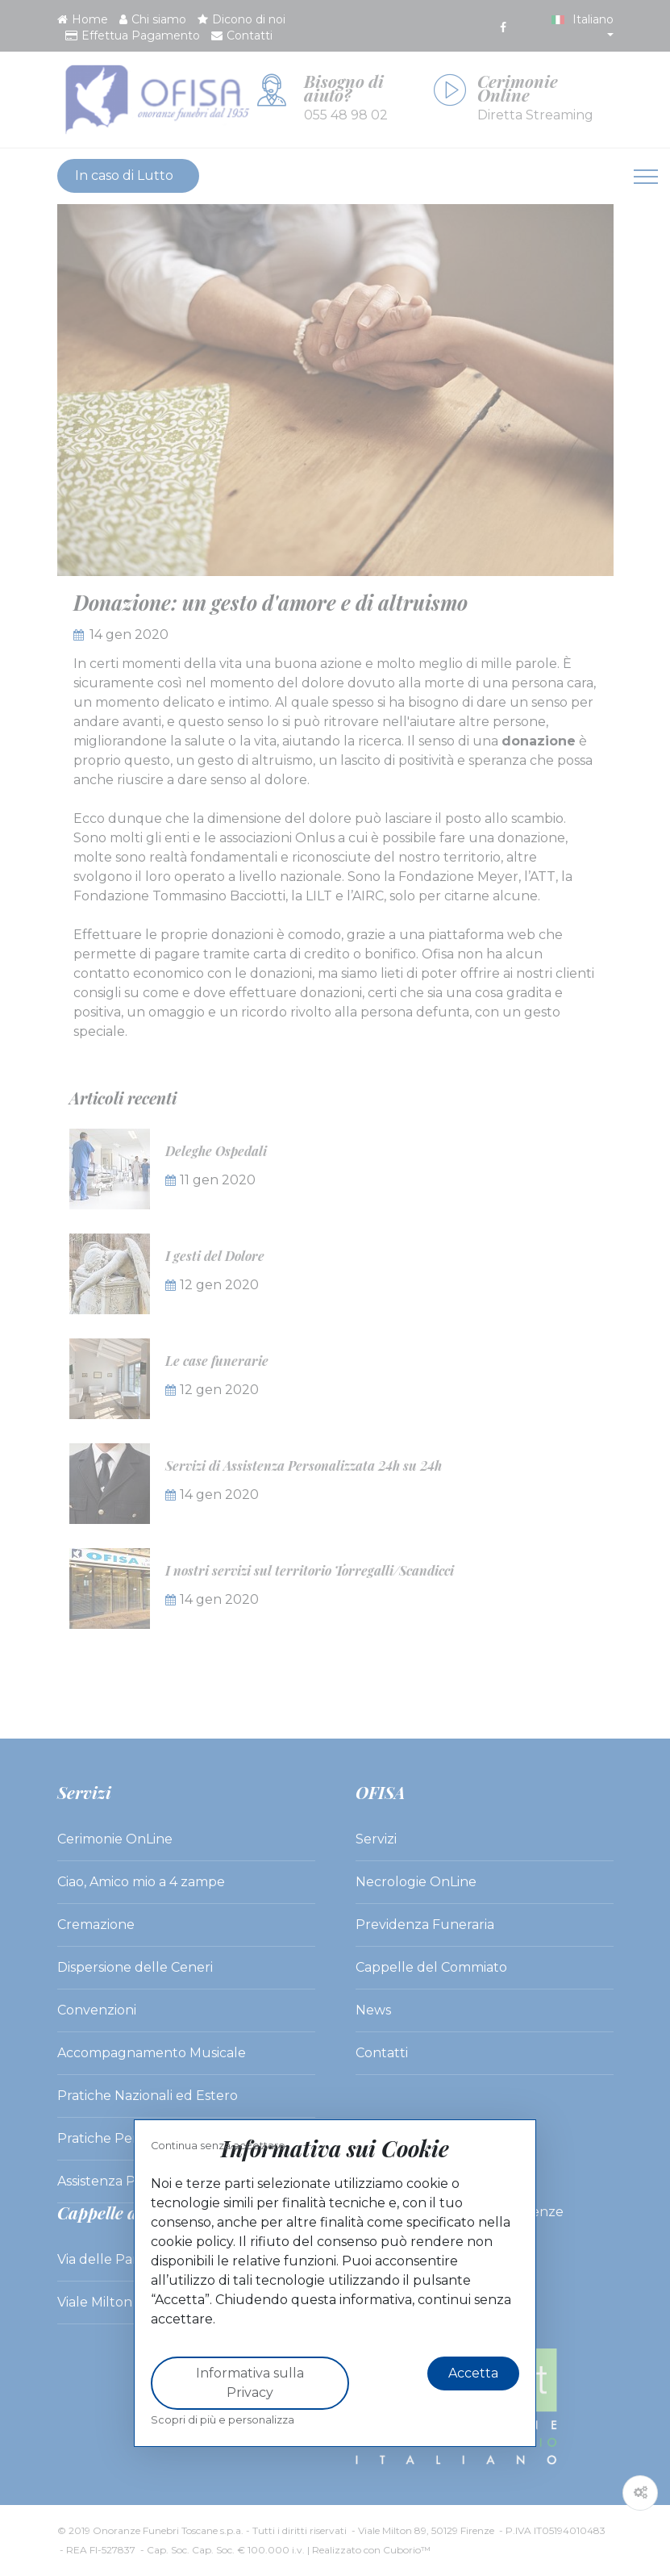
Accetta (473, 2373)
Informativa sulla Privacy (250, 2382)
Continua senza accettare (218, 2146)
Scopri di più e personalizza (222, 2420)
